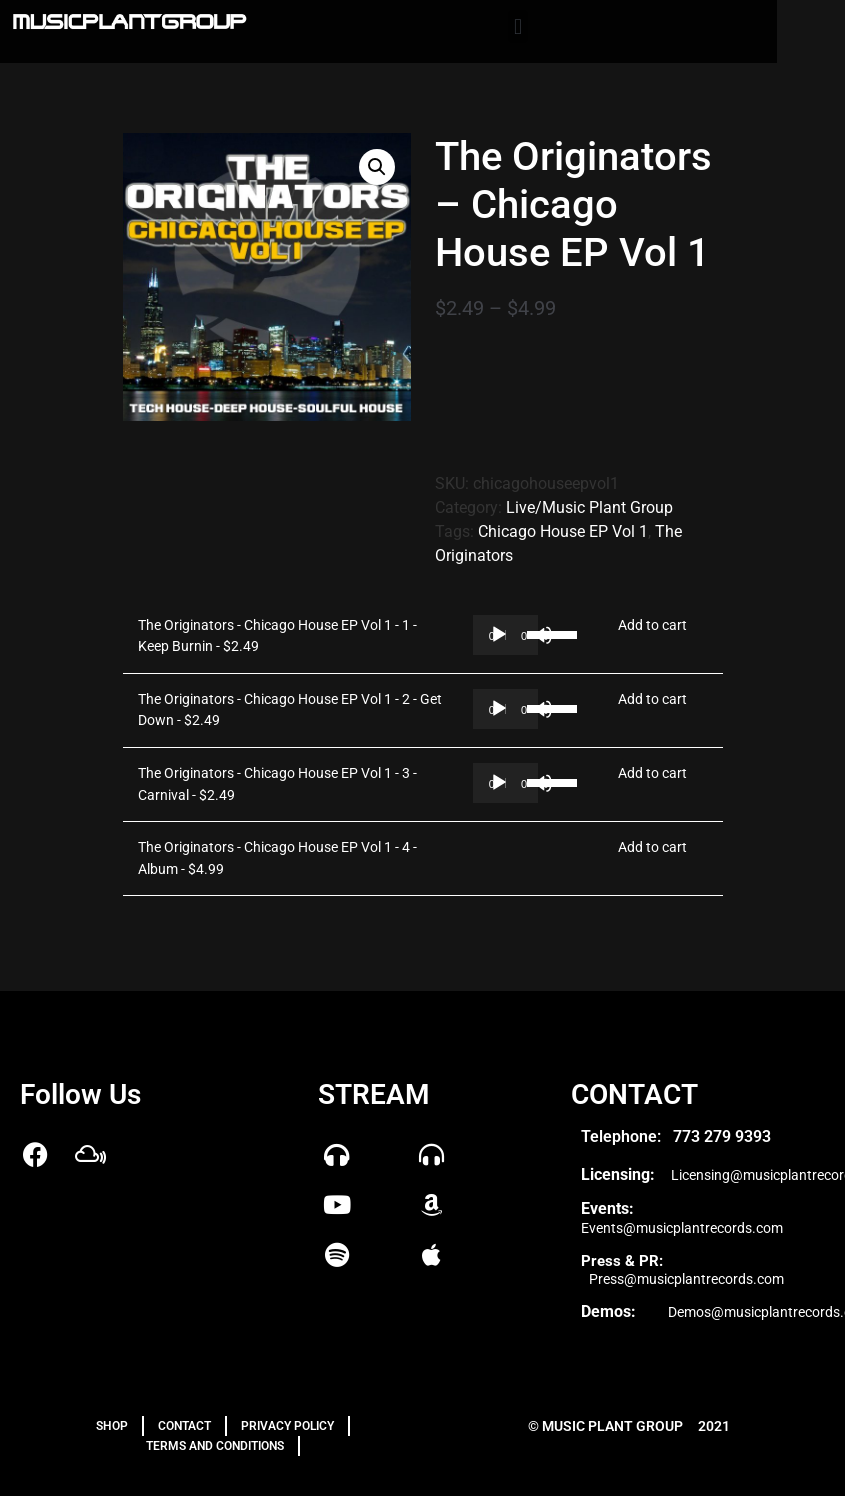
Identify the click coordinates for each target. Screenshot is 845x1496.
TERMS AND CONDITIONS (215, 1446)
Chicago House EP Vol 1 (563, 531)
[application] (505, 635)
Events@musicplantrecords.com (682, 1228)
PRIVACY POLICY (287, 1426)
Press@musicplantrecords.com (686, 1279)
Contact (184, 1426)
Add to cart (652, 625)
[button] (517, 26)
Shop (112, 1426)
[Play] (499, 635)
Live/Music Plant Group (589, 507)
